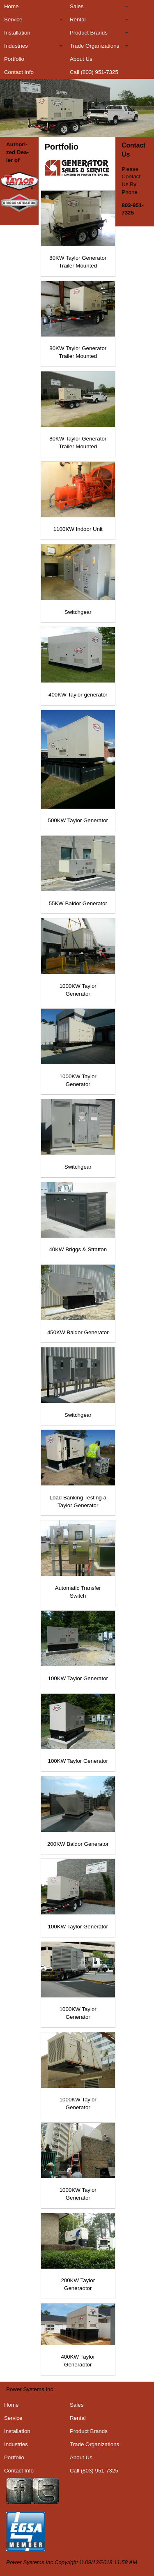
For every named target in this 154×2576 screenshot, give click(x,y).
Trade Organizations (94, 46)
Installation (17, 33)
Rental (78, 19)
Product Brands (89, 33)
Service (13, 19)
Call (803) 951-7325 (94, 72)
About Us (81, 59)
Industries (16, 46)
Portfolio (14, 59)
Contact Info (19, 72)
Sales (76, 6)
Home (11, 6)
